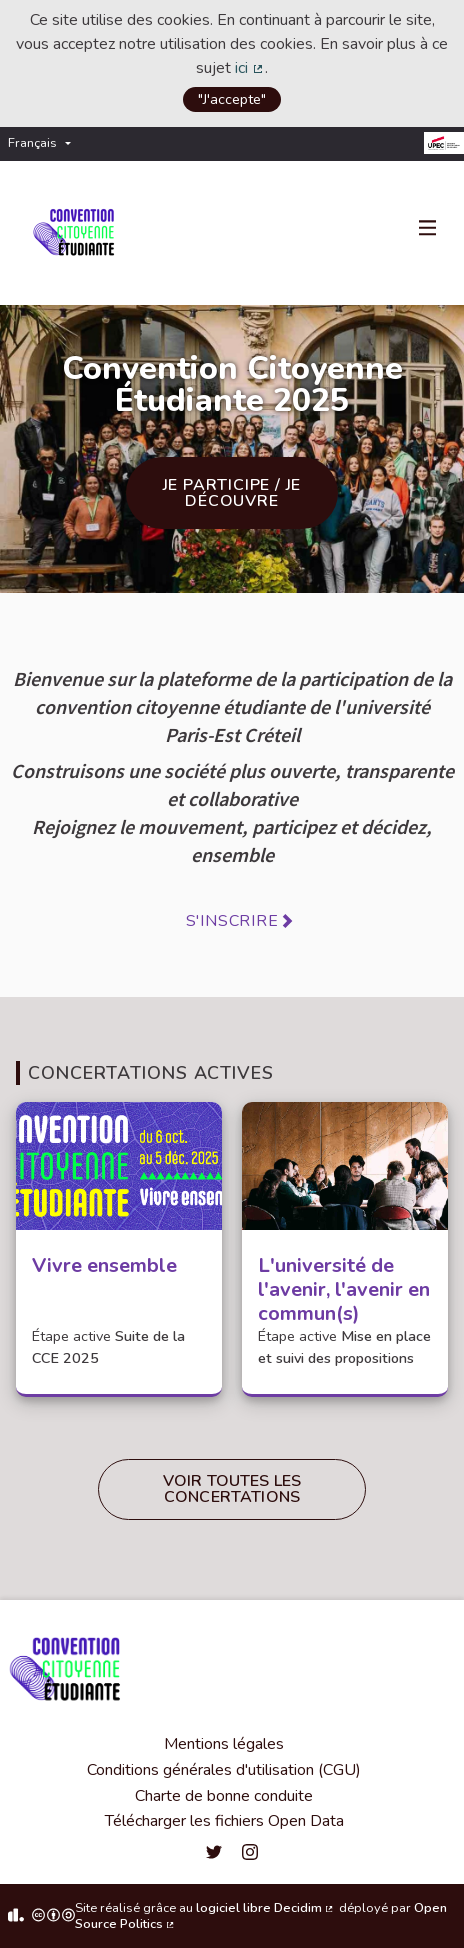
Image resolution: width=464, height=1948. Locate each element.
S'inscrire (232, 921)
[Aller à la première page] (77, 233)
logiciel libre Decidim (266, 1908)
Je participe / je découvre (232, 493)
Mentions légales (224, 1744)
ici (250, 68)
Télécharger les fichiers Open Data (224, 1821)
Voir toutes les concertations (232, 1489)
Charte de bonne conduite (224, 1796)
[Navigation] (428, 229)
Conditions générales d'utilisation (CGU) (224, 1770)
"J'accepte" (232, 99)
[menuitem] (44, 143)
